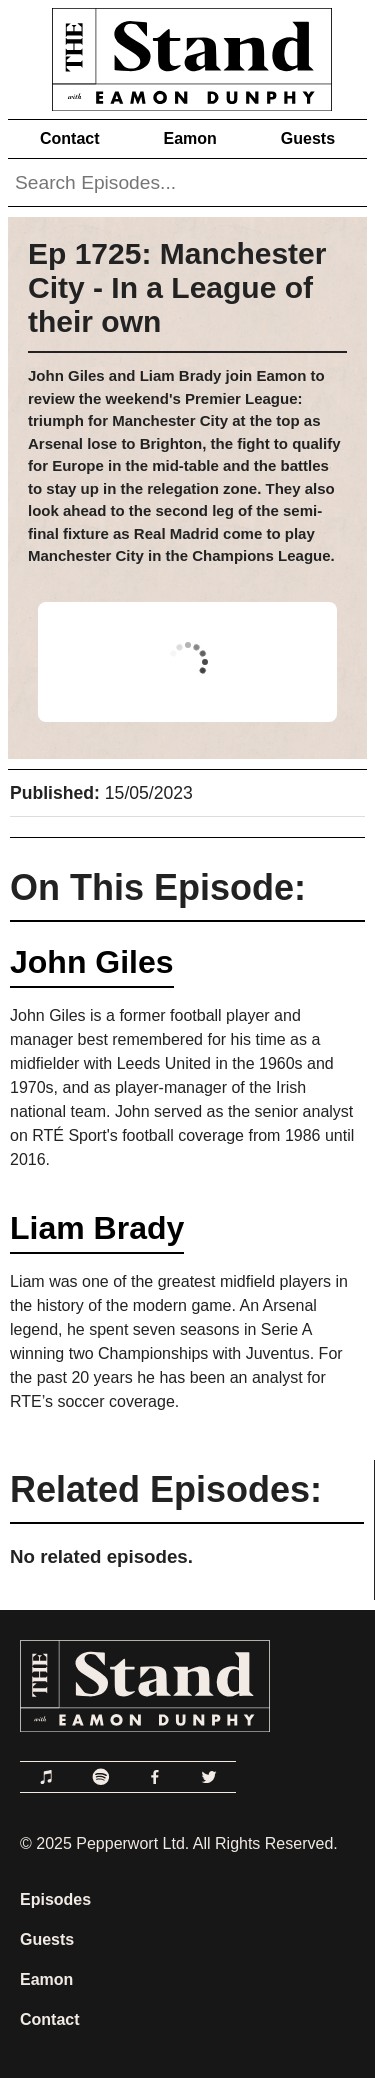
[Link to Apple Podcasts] (47, 1777)
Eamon (189, 138)
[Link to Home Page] (187, 55)
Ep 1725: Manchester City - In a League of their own (177, 287)
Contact (70, 138)
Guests (308, 138)
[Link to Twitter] (209, 1777)
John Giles (92, 962)
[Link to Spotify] (101, 1777)
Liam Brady (97, 1228)
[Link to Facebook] (155, 1777)
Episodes (55, 1899)
